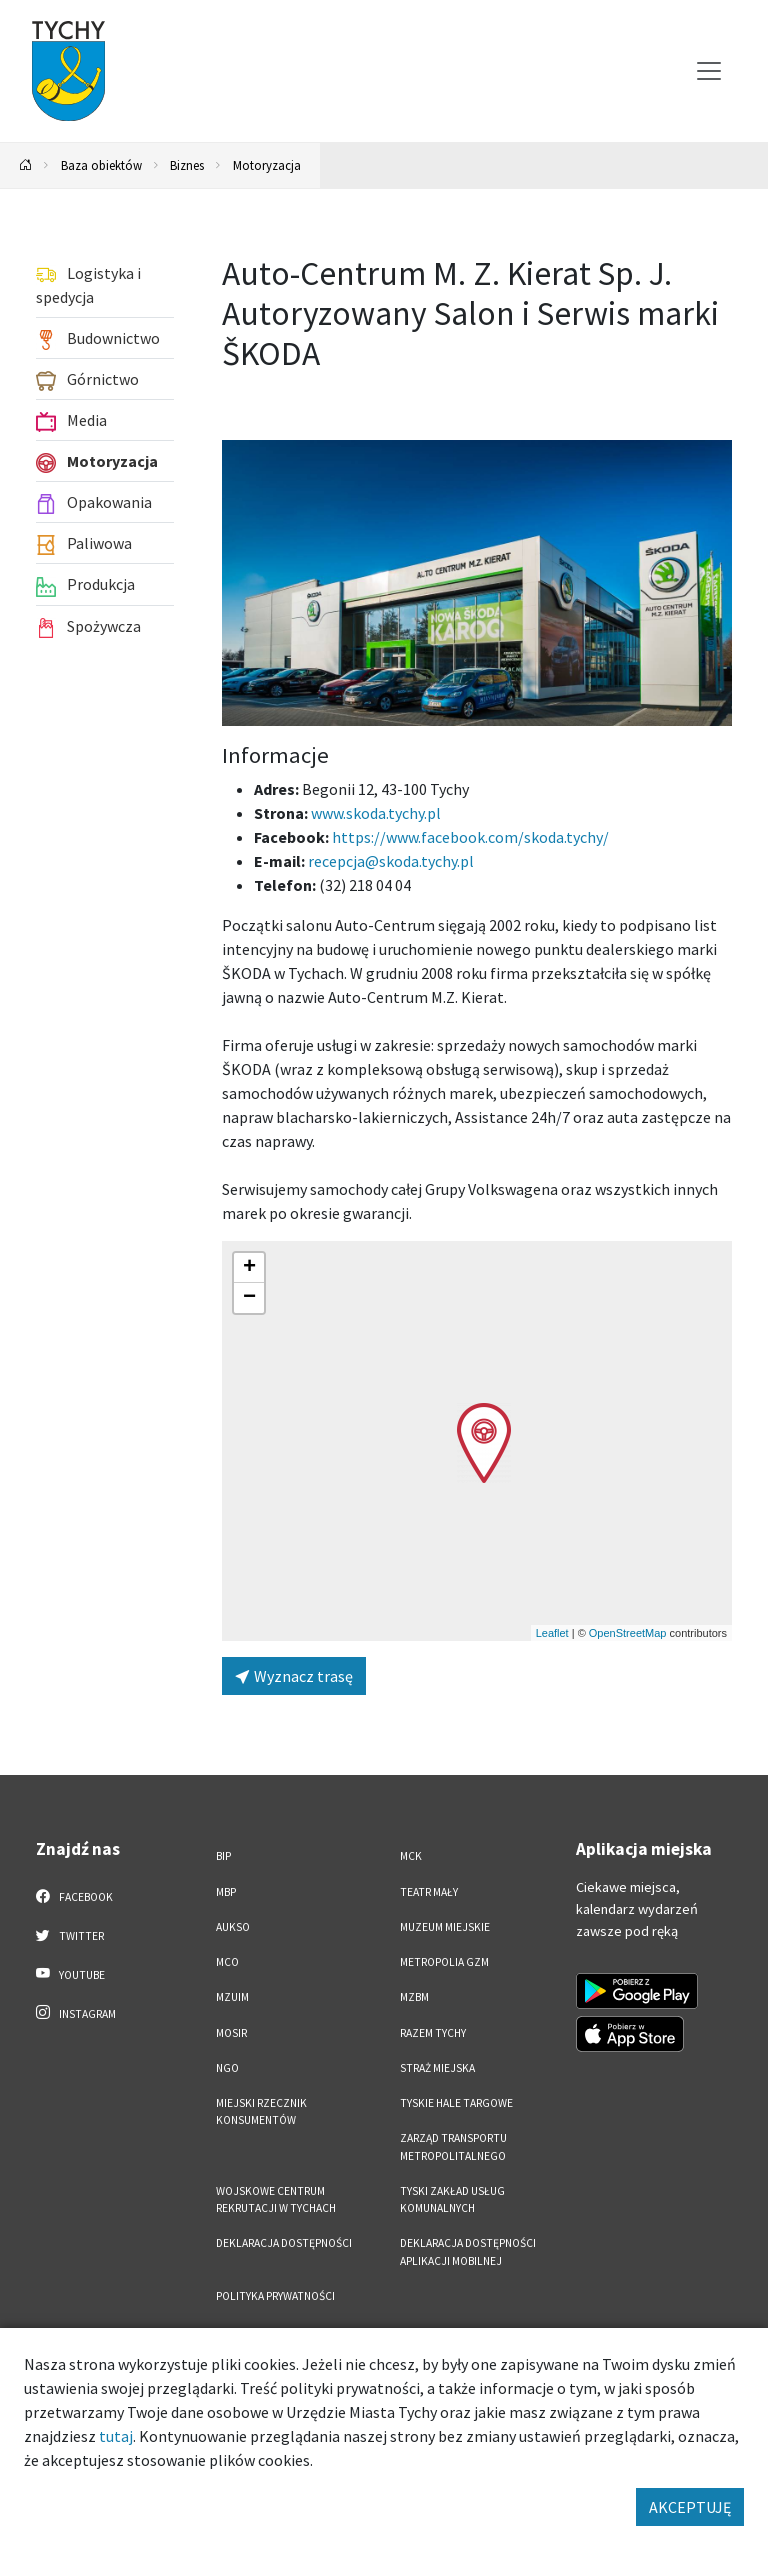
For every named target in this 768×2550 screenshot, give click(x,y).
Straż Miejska (437, 2068)
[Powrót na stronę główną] (26, 165)
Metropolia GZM (444, 1962)
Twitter (70, 1935)
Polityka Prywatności (275, 2296)
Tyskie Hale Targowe (456, 2103)
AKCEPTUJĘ (690, 2507)
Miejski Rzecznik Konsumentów (261, 2111)
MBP (226, 1892)
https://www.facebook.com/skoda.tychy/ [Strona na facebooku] (470, 837)
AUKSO (233, 1927)
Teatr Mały (429, 1892)
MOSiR (231, 2033)
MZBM (414, 1997)
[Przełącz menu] (709, 71)
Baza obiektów (101, 165)
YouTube (70, 1974)
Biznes (187, 165)
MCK (411, 1856)
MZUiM (232, 1997)
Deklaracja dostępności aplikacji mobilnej (468, 2251)
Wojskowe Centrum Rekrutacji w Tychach (276, 2199)
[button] (484, 1443)
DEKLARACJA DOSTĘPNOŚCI (284, 2243)
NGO (227, 2068)
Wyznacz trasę (294, 1676)
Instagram (76, 2013)
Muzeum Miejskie (445, 1927)
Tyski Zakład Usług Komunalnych (452, 2199)
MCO (227, 1962)
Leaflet (552, 1633)
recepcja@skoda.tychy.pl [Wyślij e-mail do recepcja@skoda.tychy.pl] (391, 861)
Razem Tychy (433, 2033)
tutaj (116, 2436)
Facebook (74, 1896)
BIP (223, 1856)
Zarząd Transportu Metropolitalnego (453, 2146)
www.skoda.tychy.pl (376, 813)
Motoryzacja (267, 165)
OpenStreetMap (628, 1633)
